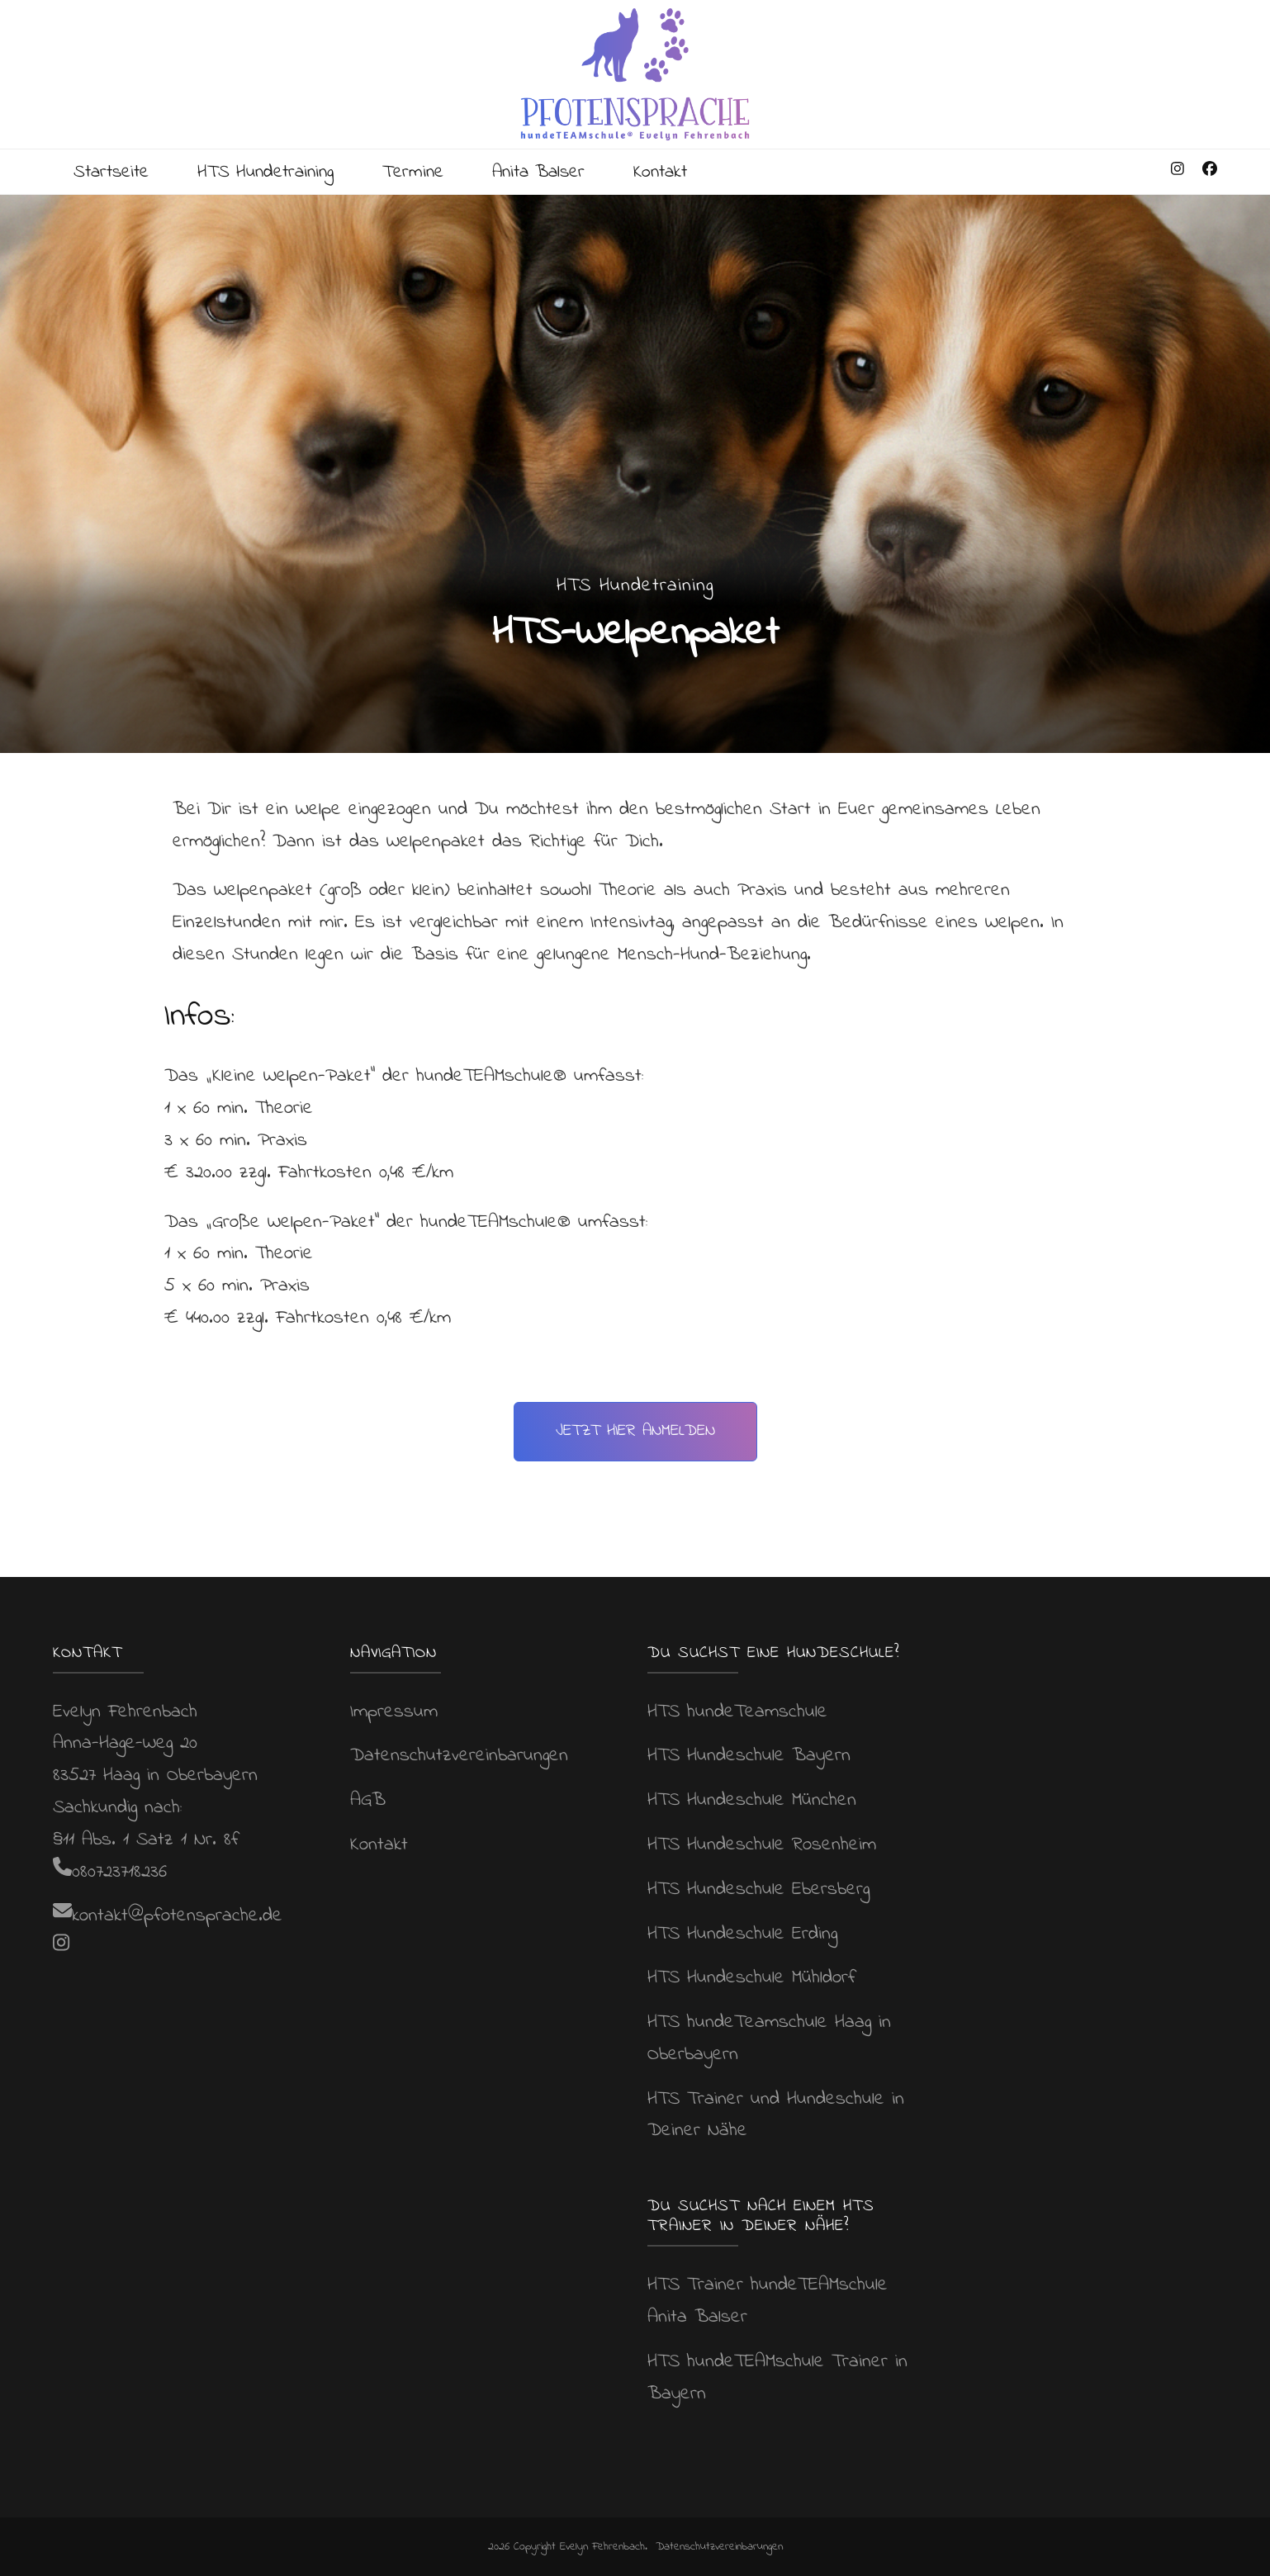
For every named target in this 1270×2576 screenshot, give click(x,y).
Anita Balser (557, 171)
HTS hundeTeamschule (737, 1711)
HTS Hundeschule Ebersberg (758, 1889)
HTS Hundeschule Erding (742, 1933)
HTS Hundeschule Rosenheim (761, 1845)
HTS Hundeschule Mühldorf (751, 1977)
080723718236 (119, 1871)
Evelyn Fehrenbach (602, 2546)
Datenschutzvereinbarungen (459, 1755)
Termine (426, 171)
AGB (368, 1800)
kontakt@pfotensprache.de (177, 1916)
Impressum (394, 1711)
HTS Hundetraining (274, 171)
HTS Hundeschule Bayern (749, 1755)
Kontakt (684, 171)
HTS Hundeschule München (751, 1800)
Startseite (113, 171)
